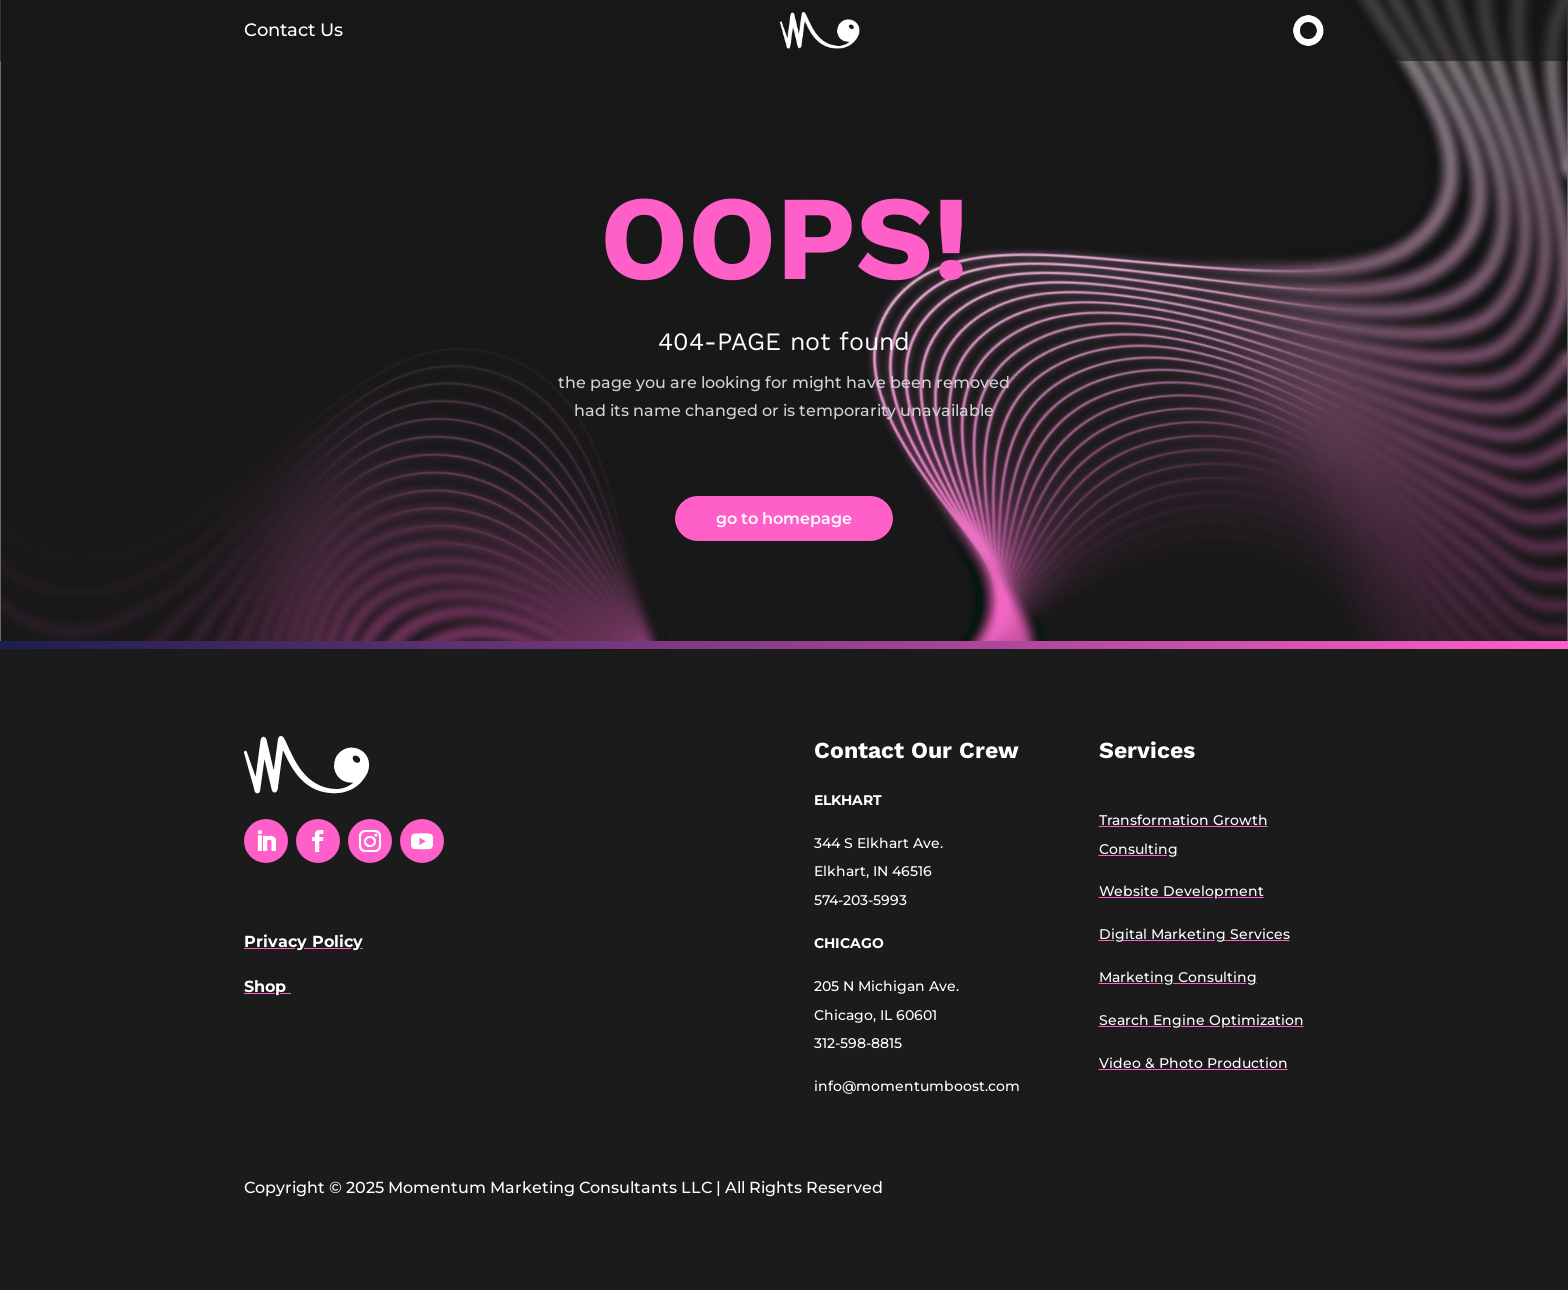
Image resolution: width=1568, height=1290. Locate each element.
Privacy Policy (303, 941)
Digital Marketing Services (1194, 934)
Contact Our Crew (916, 750)
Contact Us (293, 30)
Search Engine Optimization (1201, 1020)
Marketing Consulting (1178, 977)
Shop (267, 986)
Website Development (1181, 891)
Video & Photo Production (1193, 1063)
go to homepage (784, 518)
